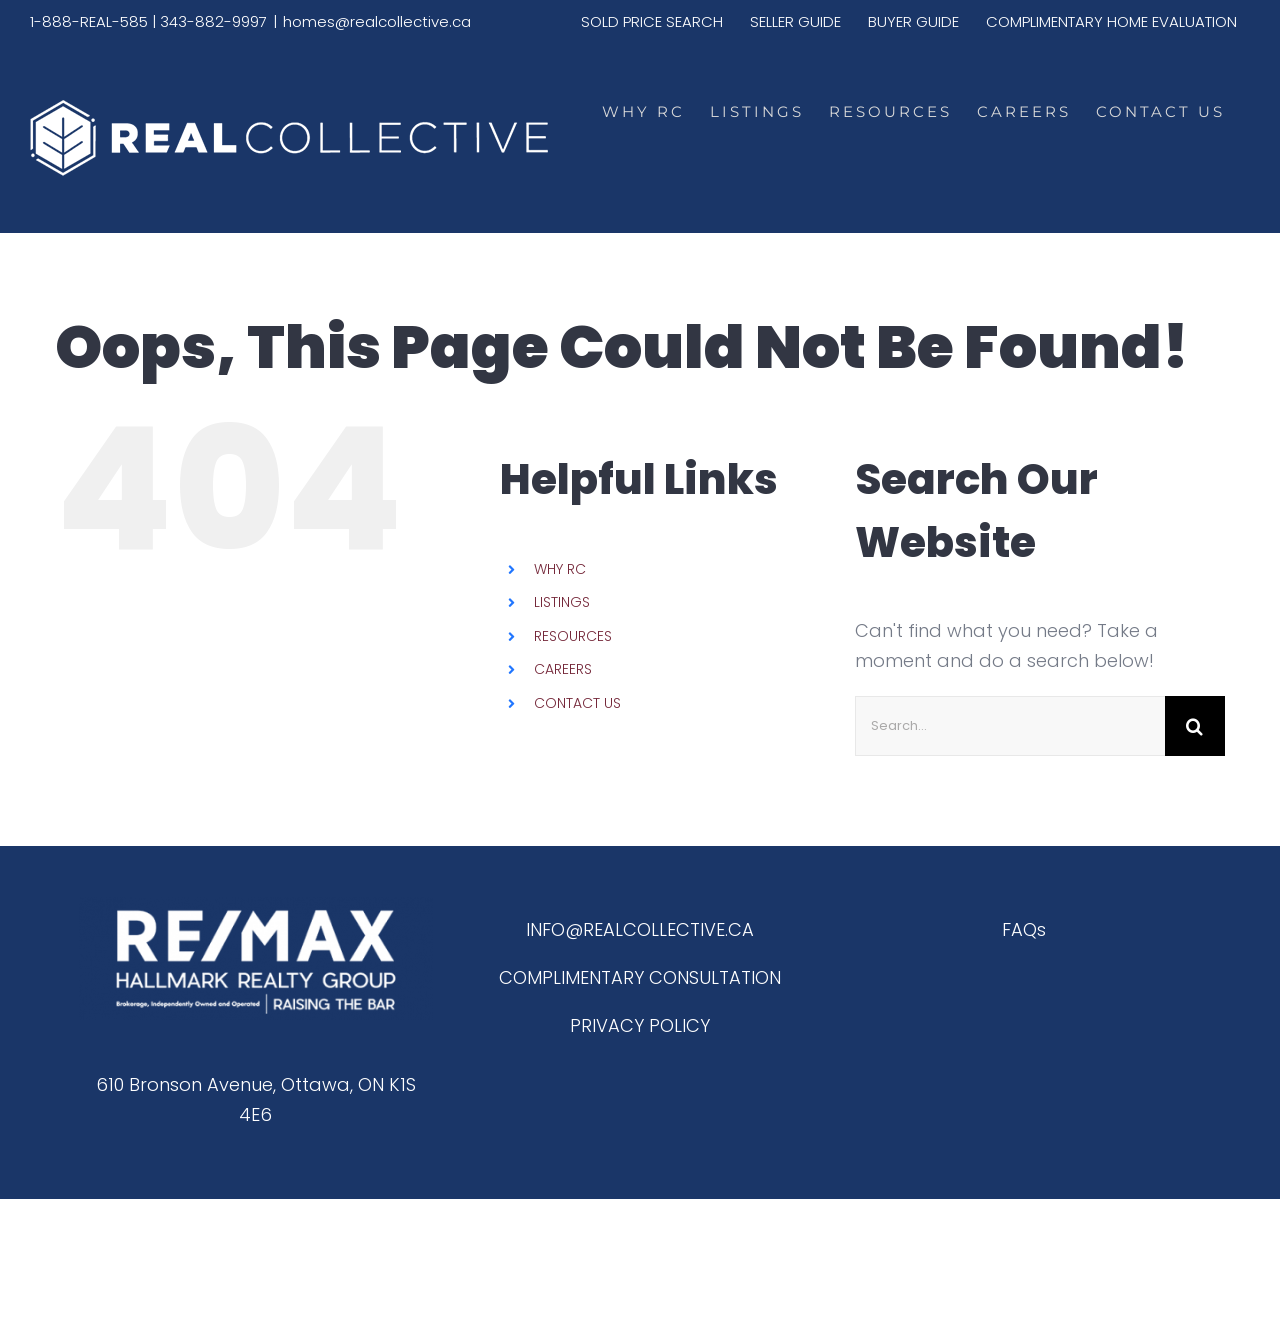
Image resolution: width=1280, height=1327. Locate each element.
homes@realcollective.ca (377, 21)
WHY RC (560, 569)
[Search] (1195, 726)
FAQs (1024, 929)
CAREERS (563, 669)
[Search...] (1010, 726)
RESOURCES (573, 636)
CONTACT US (577, 703)
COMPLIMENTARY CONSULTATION (640, 977)
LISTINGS (562, 602)
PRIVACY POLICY (640, 1025)
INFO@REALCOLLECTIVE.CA (640, 929)
